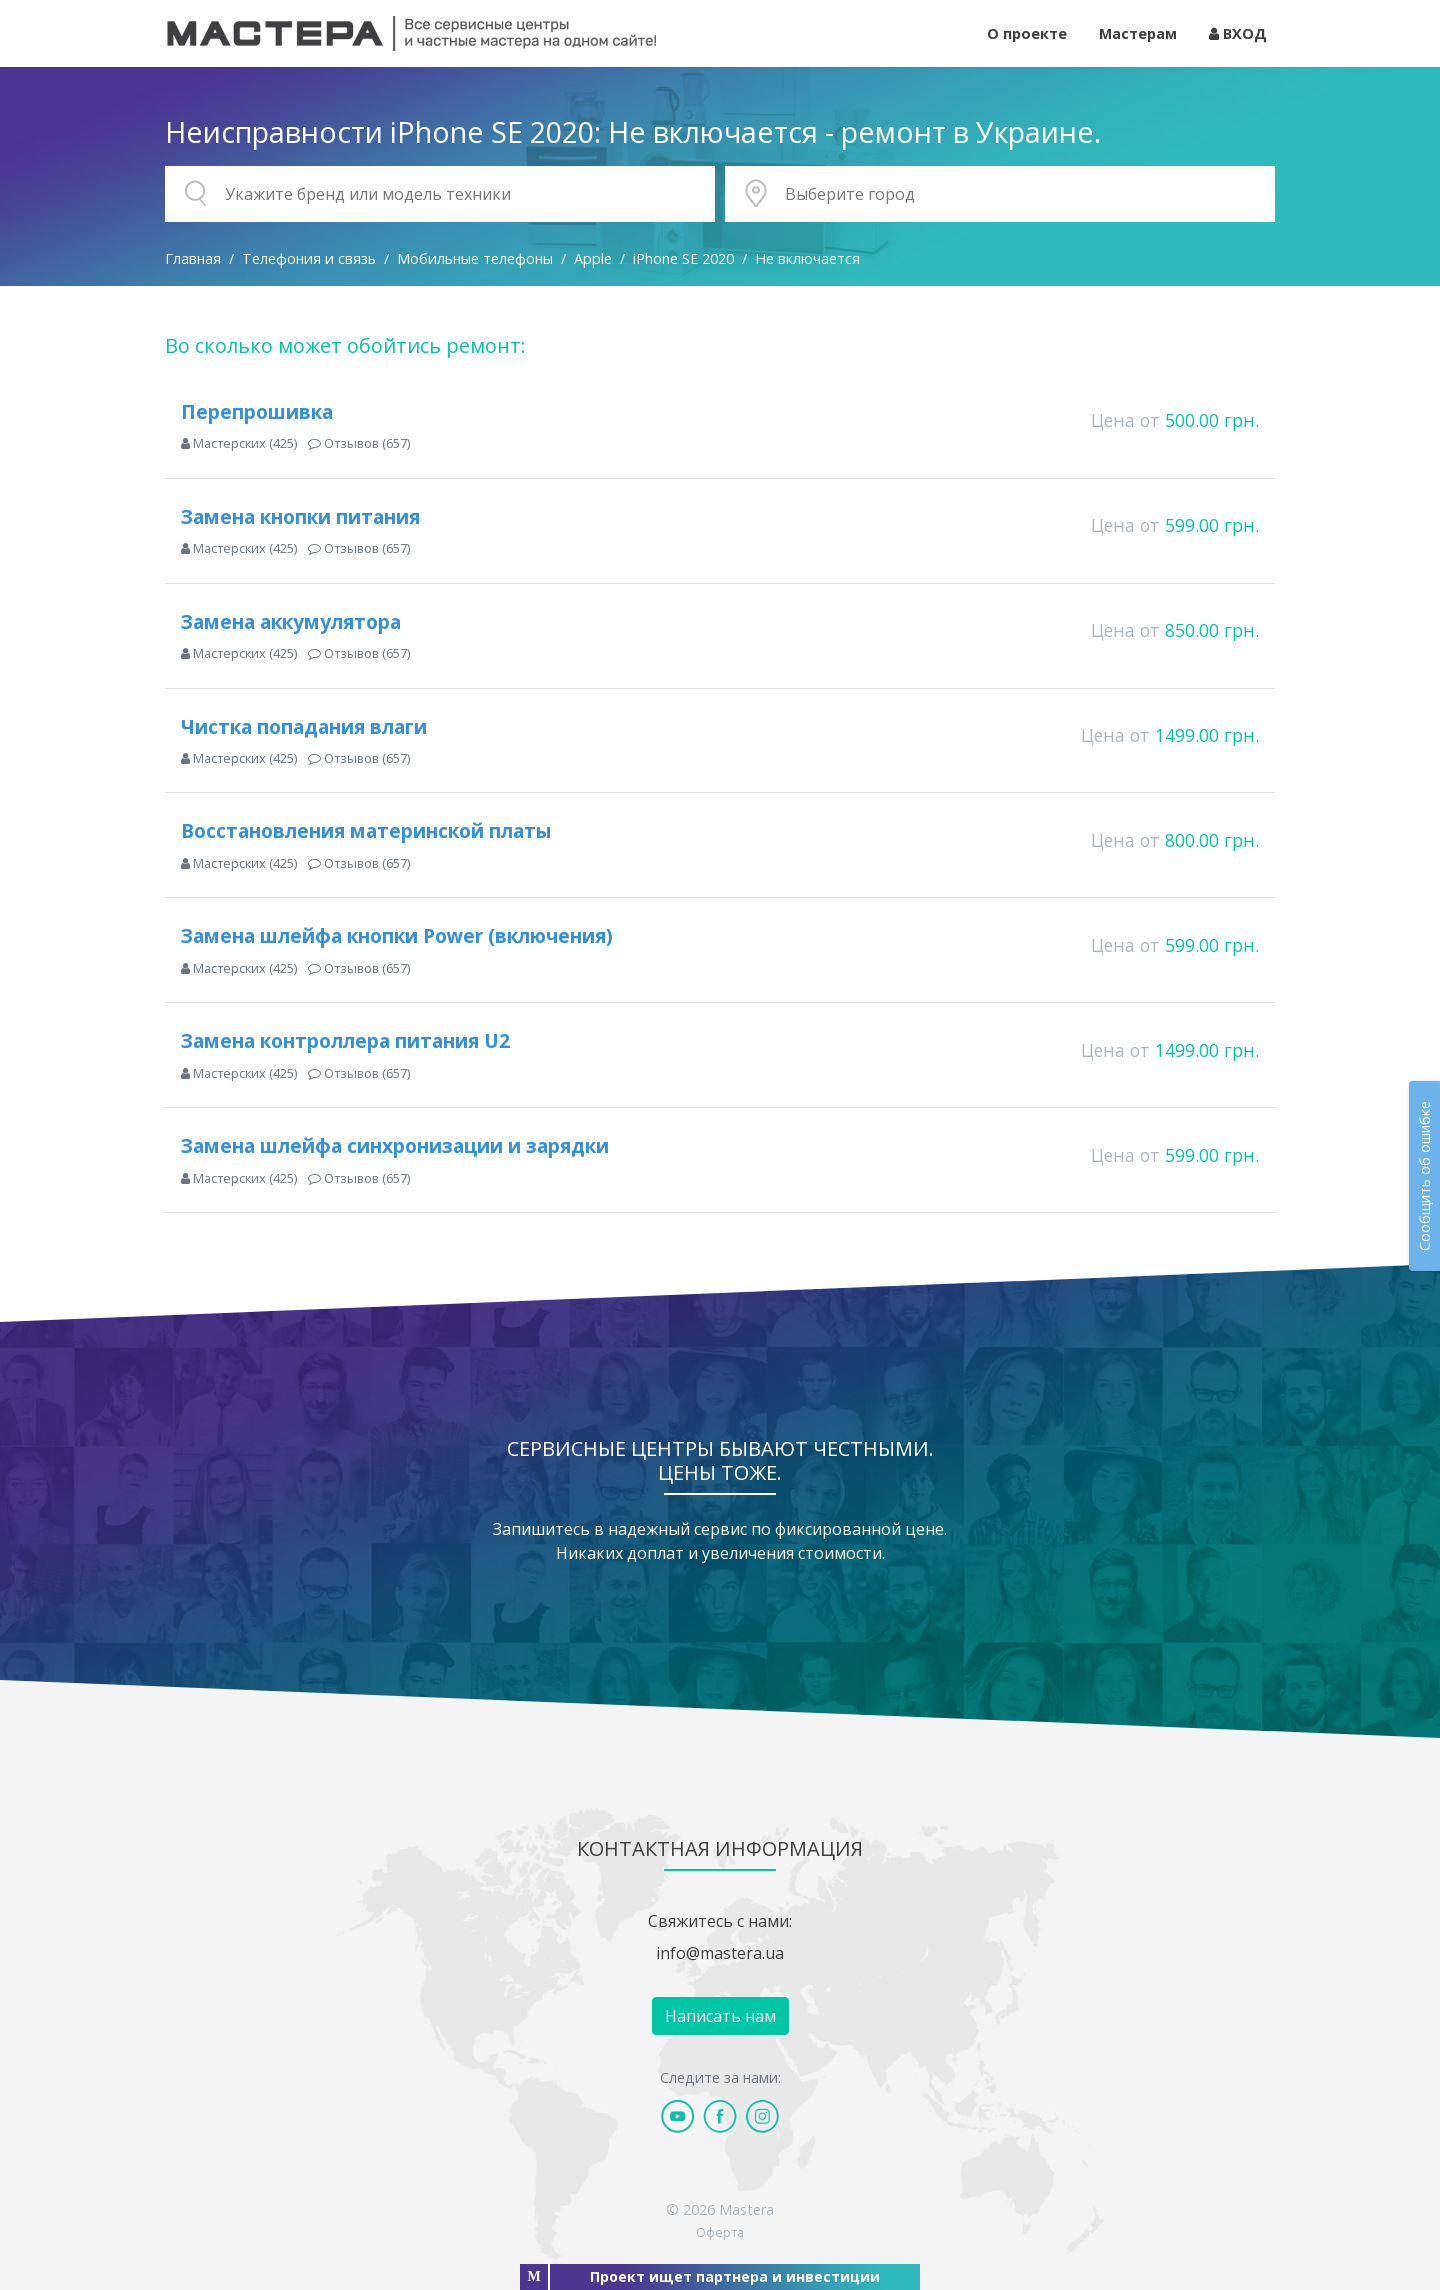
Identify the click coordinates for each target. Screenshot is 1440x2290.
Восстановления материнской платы (366, 830)
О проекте (1027, 33)
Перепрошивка (257, 411)
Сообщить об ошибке (1424, 1176)
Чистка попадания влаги (304, 726)
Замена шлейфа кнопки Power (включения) (397, 935)
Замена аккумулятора (291, 621)
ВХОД (1238, 33)
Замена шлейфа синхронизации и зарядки (395, 1145)
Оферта (720, 2232)
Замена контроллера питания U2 (345, 1040)
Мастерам (1138, 33)
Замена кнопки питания (300, 516)
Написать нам (720, 2016)
